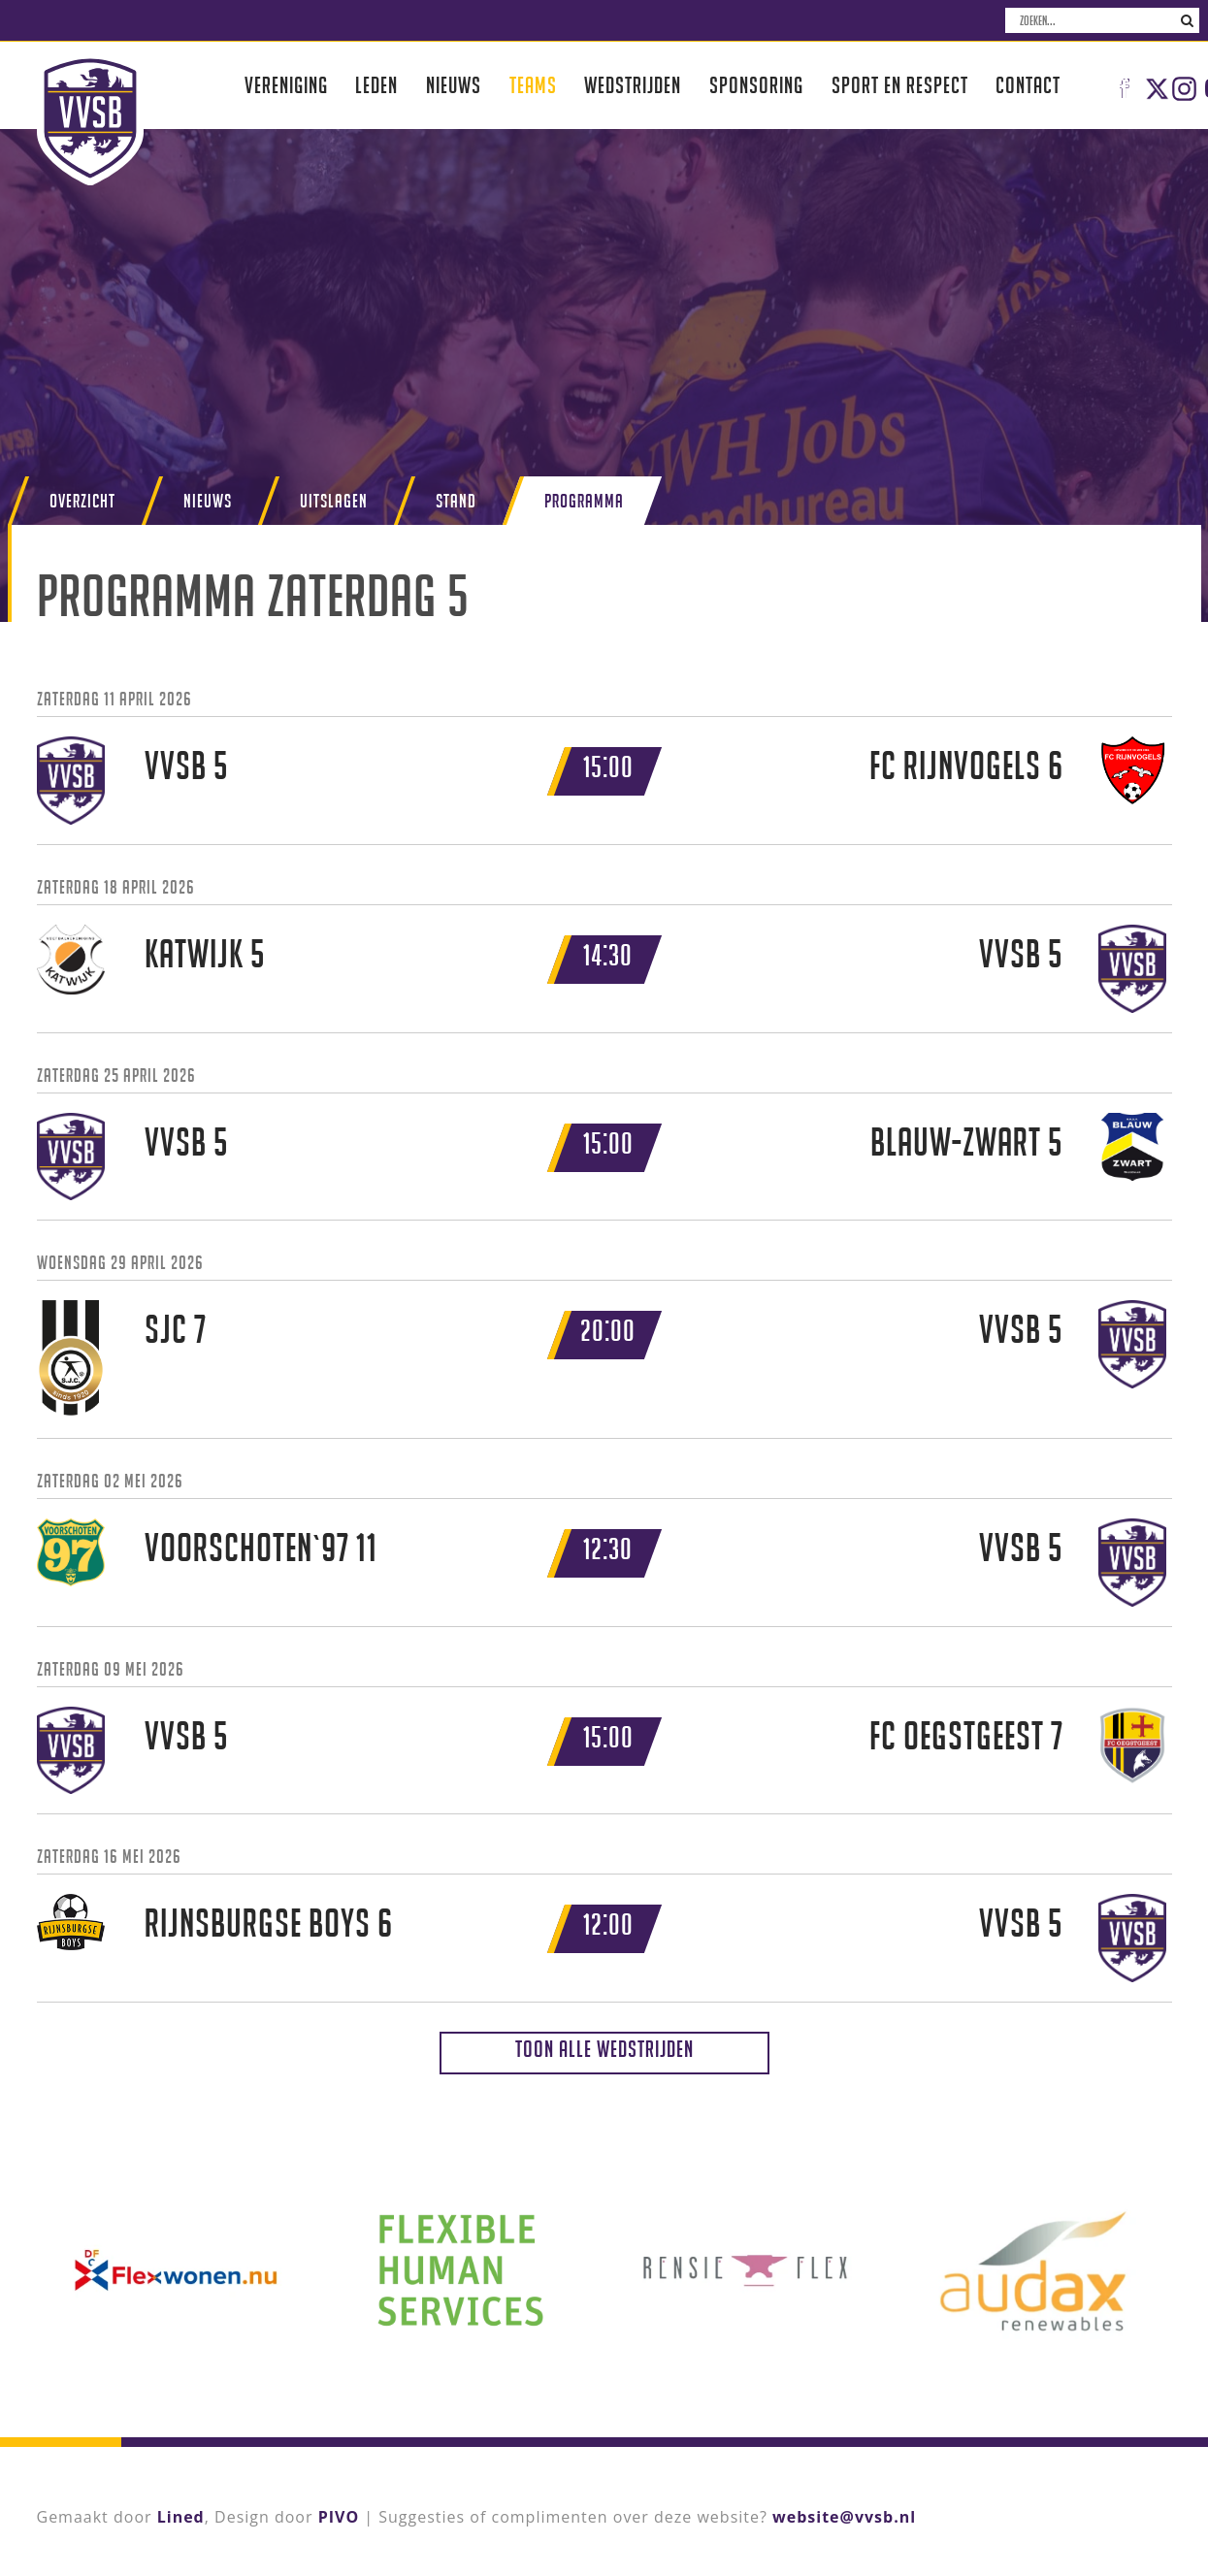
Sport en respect (900, 85)
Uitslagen (334, 500)
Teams (533, 85)
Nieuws (453, 85)
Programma (584, 500)
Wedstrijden (632, 85)
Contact (1028, 85)
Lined (181, 2516)
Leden (376, 85)
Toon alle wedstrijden (604, 2049)
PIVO (338, 2516)
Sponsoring (756, 85)
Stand (456, 500)
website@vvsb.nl (844, 2516)
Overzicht (82, 500)
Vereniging (286, 85)
